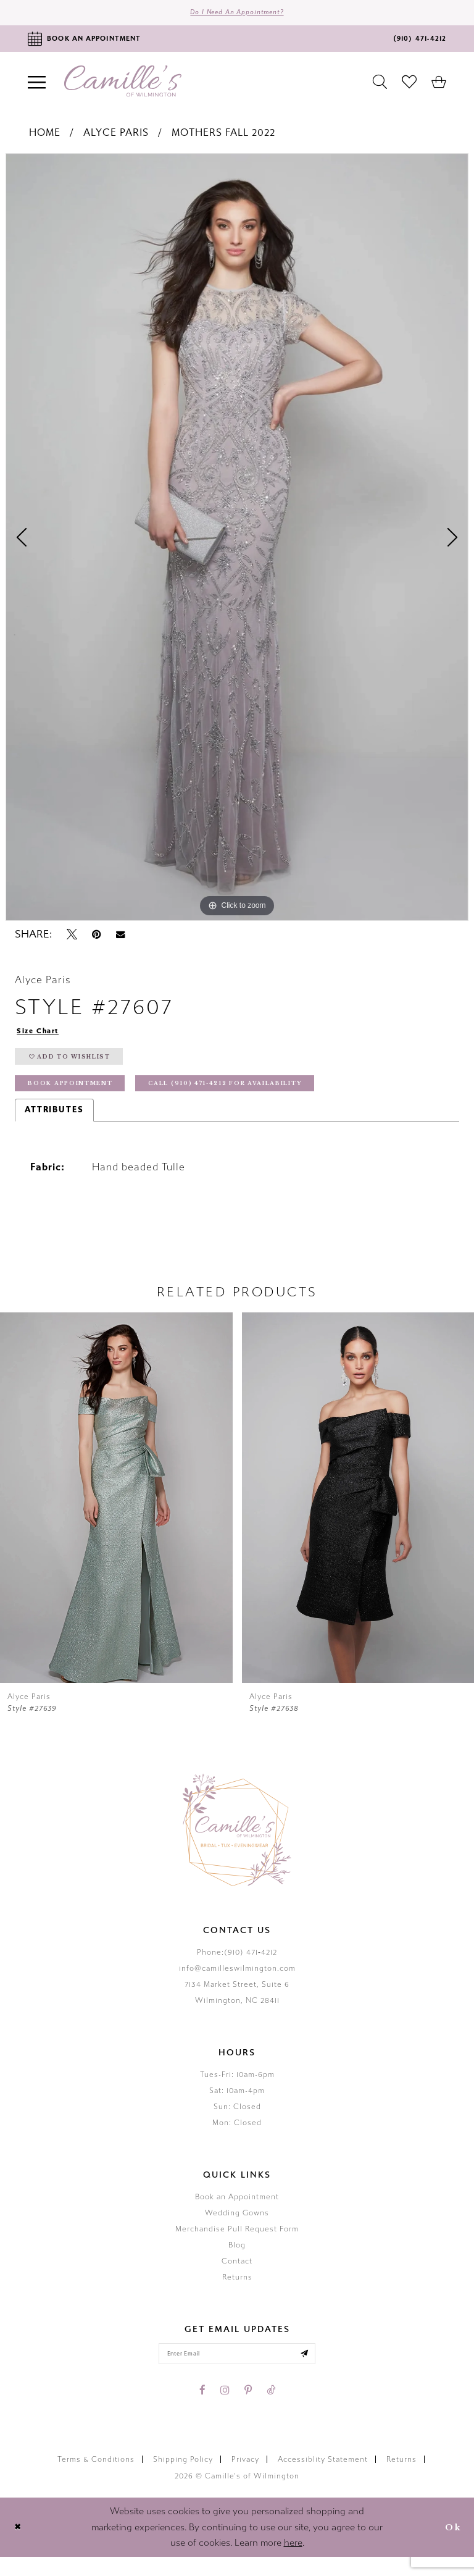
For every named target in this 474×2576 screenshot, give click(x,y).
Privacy (245, 2478)
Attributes (54, 1125)
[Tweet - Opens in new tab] (72, 939)
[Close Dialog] (19, 2546)
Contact (237, 2276)
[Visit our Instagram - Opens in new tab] (225, 2409)
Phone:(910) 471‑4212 (237, 1967)
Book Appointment (80, 1098)
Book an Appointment (237, 2212)
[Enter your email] (237, 2371)
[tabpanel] (237, 541)
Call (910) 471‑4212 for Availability (265, 1098)
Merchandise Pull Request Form (237, 2244)
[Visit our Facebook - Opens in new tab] (202, 2409)
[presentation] (116, 1513)
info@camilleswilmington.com (237, 1983)
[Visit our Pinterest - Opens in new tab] (248, 2409)
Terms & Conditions (96, 2478)
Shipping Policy (183, 2478)
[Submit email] (317, 2371)
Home (44, 137)
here (293, 2561)
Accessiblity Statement (323, 2478)
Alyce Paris (116, 137)
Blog (237, 2260)
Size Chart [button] (42, 1036)
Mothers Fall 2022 (223, 137)
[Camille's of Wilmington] (122, 85)
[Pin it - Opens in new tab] (96, 939)
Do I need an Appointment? (237, 14)
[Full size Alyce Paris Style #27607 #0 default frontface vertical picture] (237, 541)
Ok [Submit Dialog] (450, 2546)
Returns (237, 2292)
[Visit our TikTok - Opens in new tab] (271, 2409)
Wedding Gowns (237, 2228)
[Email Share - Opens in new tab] (120, 938)
